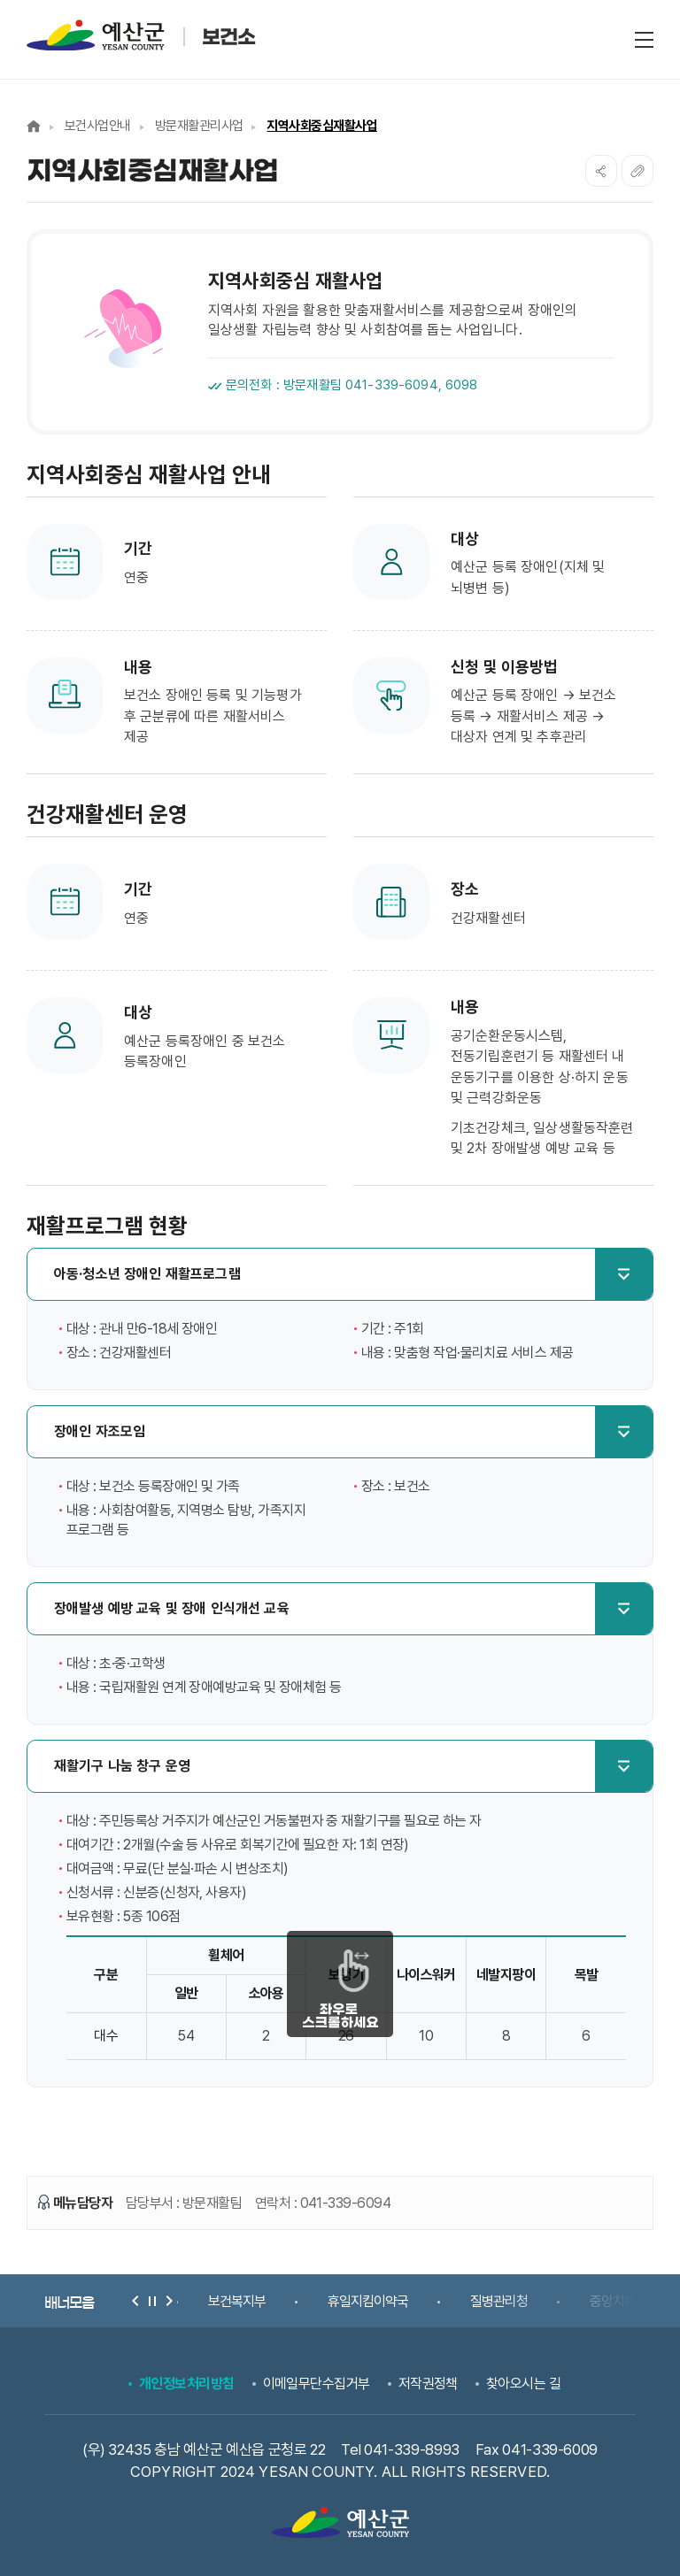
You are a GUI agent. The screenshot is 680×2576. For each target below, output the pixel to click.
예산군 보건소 (142, 34)
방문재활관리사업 (199, 126)
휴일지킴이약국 (368, 2301)
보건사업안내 (98, 126)
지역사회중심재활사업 (322, 126)
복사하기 (637, 171)
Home (34, 126)
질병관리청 (499, 2301)
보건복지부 (237, 2301)
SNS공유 (601, 171)
